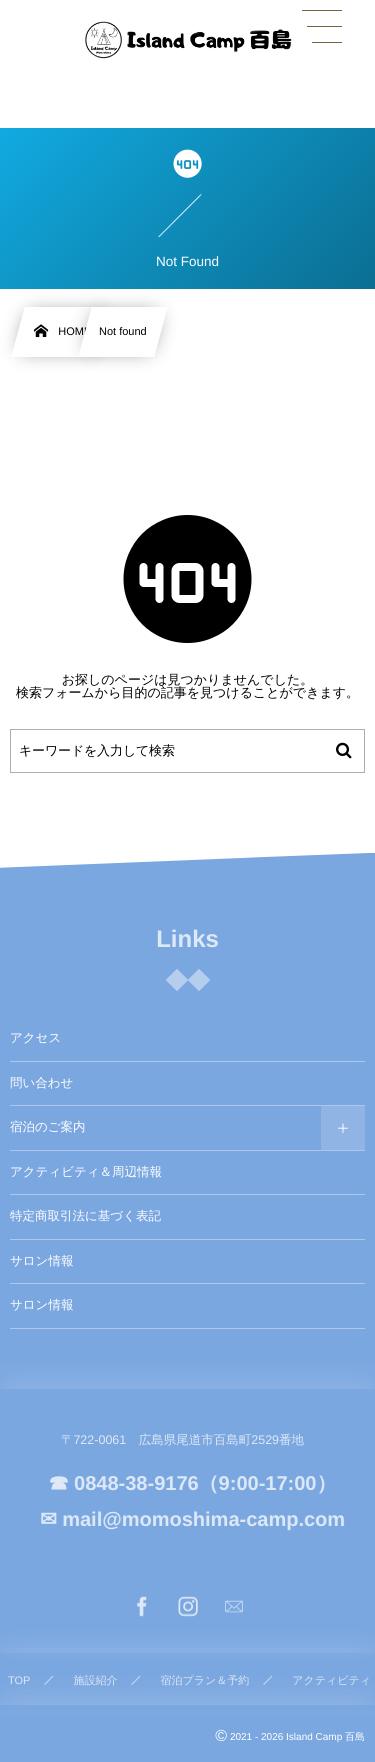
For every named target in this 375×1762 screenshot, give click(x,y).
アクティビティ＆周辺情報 (86, 1172)
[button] (322, 27)
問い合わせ (41, 1083)
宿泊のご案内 (48, 1127)
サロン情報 (41, 1261)
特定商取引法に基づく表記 (85, 1216)
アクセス (35, 1038)
